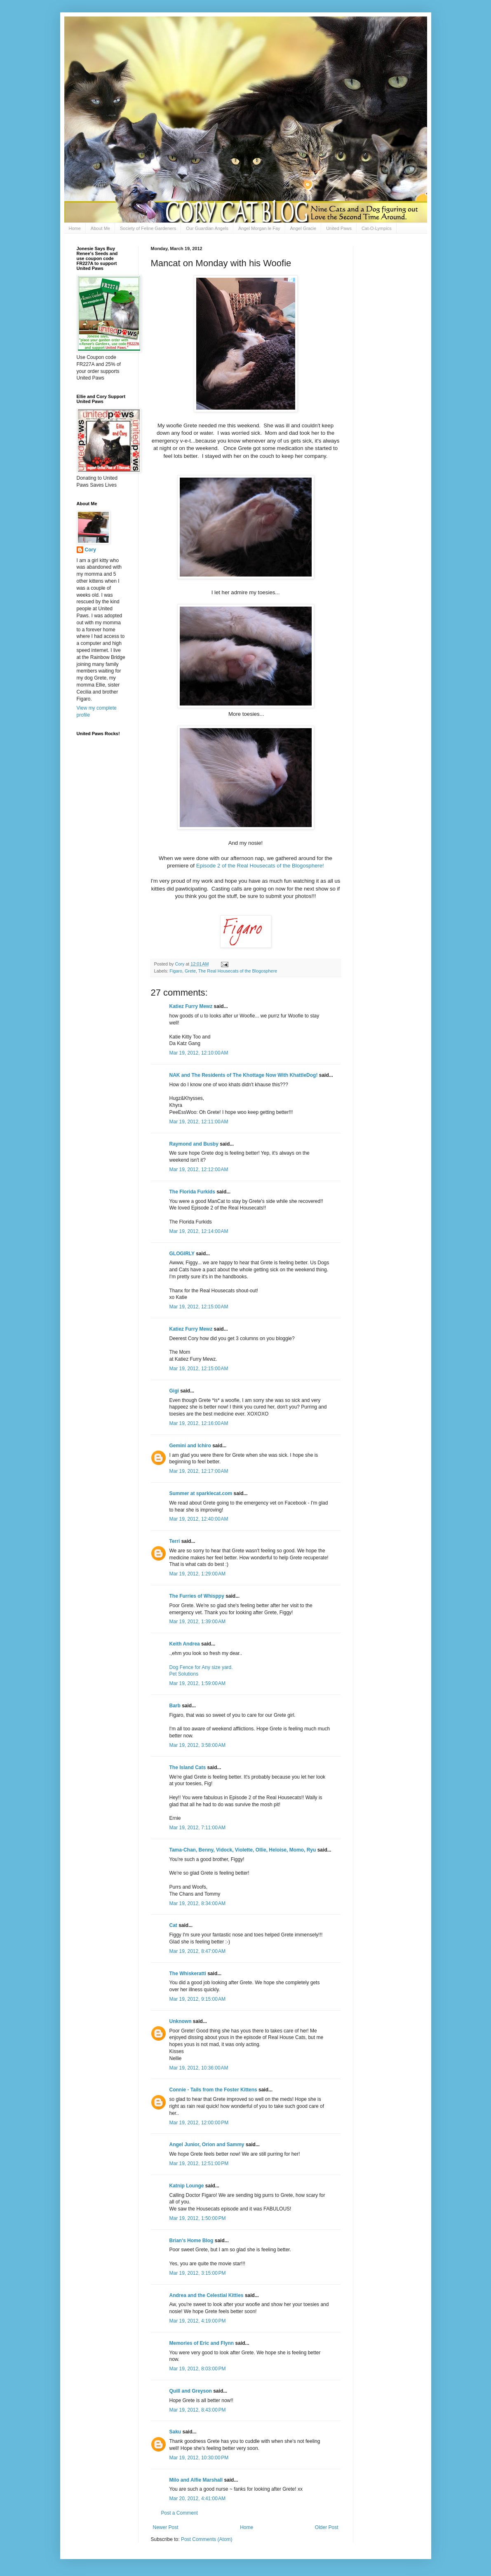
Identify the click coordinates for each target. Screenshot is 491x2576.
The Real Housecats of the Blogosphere (237, 970)
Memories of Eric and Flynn (201, 2343)
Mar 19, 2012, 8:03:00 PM (197, 2369)
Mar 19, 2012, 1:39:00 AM (197, 1621)
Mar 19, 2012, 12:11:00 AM (198, 1122)
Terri (174, 1541)
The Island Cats (187, 1767)
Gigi (174, 1391)
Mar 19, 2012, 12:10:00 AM (198, 1053)
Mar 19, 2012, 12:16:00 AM (198, 1423)
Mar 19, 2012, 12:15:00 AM (198, 1307)
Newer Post (166, 2527)
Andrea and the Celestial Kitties (206, 2295)
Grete (190, 970)
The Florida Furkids (192, 1192)
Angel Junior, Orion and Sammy (206, 2144)
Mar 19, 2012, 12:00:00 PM (199, 2123)
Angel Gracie (303, 228)
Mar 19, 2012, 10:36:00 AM (198, 2068)
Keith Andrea (184, 1644)
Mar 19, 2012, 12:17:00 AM (198, 1471)
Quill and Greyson (190, 2391)
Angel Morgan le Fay (259, 228)
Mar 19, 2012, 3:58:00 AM (197, 1745)
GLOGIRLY (182, 1253)
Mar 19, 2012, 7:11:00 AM (197, 1828)
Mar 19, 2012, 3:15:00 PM (197, 2273)
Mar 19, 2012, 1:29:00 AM (197, 1574)
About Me (100, 228)
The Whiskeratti (187, 1973)
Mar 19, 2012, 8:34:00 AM (197, 1903)
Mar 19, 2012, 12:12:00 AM (198, 1169)
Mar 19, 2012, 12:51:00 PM (199, 2163)
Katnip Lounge (186, 2186)
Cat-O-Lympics (377, 228)
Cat (173, 1925)
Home (75, 228)
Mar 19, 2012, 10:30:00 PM (199, 2458)
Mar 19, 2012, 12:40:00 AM (198, 1519)
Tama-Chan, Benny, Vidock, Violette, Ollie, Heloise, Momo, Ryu (242, 1850)
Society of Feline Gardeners (148, 228)
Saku (175, 2432)
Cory (90, 550)
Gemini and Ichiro (190, 1446)
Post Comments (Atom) (207, 2539)
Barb (175, 1706)
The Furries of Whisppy (196, 1596)
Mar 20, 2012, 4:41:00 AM (197, 2498)
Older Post (326, 2527)
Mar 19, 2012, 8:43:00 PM (197, 2410)
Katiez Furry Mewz (191, 1006)
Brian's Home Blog (191, 2240)
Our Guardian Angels (207, 228)
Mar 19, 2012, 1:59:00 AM (197, 1683)
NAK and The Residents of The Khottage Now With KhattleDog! (243, 1075)
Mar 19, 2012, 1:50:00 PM (197, 2218)
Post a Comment (179, 2513)
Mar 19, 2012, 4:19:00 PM (197, 2321)
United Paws (339, 228)
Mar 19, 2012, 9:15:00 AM (197, 1999)
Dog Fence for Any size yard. (201, 1667)
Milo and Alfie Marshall (196, 2480)
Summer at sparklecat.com (201, 1493)
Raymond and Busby (193, 1144)
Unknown (180, 2021)
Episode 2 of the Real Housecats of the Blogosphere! (260, 866)
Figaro (175, 970)
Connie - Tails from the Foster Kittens (213, 2090)
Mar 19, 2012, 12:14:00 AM (198, 1231)
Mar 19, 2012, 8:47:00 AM (197, 1951)
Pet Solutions (184, 1674)
